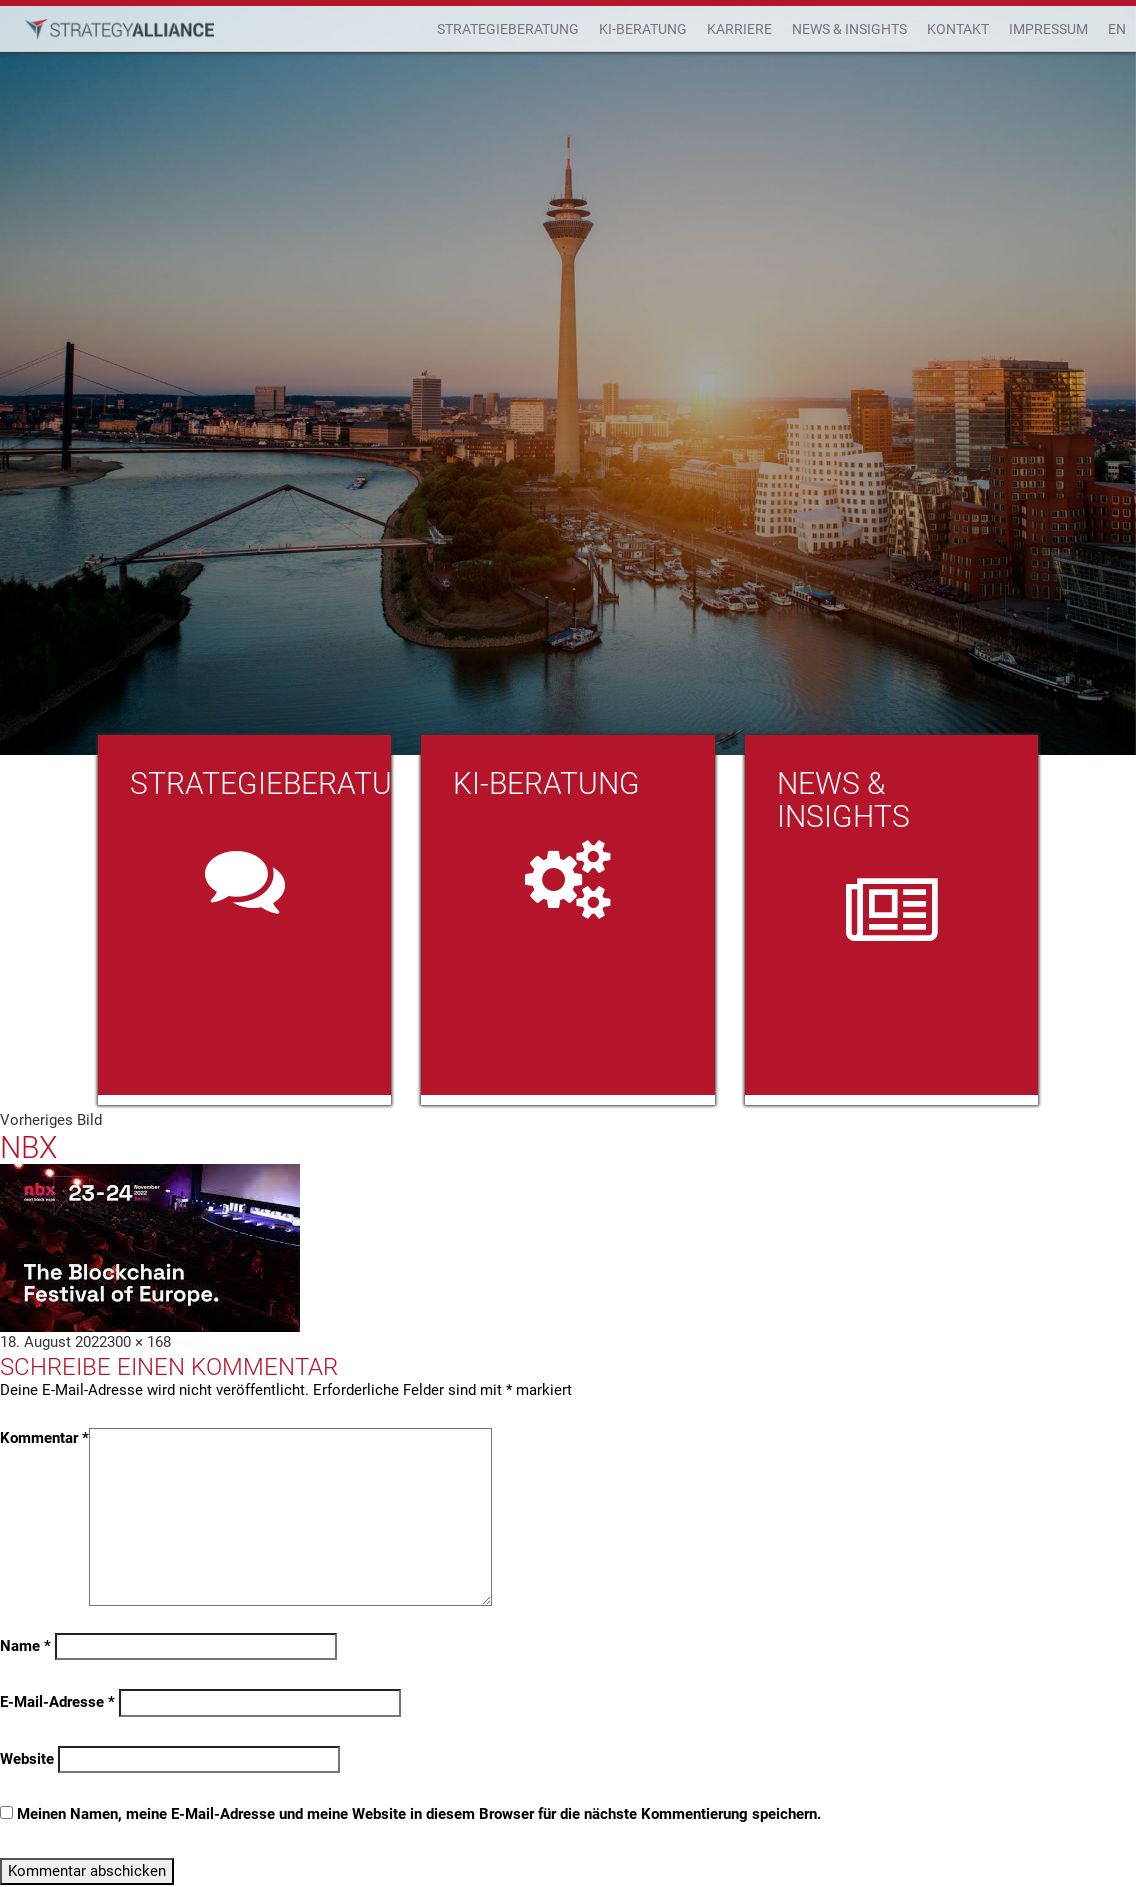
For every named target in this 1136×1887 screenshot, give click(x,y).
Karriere (739, 29)
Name (25, 1646)
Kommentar (44, 1438)
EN (1117, 29)
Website (27, 1759)
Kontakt (958, 29)
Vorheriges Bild (51, 1120)
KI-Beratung (643, 29)
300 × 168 (139, 1342)
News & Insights (849, 29)
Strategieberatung (508, 29)
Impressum (1048, 29)
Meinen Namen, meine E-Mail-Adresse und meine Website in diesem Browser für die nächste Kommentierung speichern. (419, 1814)
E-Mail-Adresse (57, 1702)
